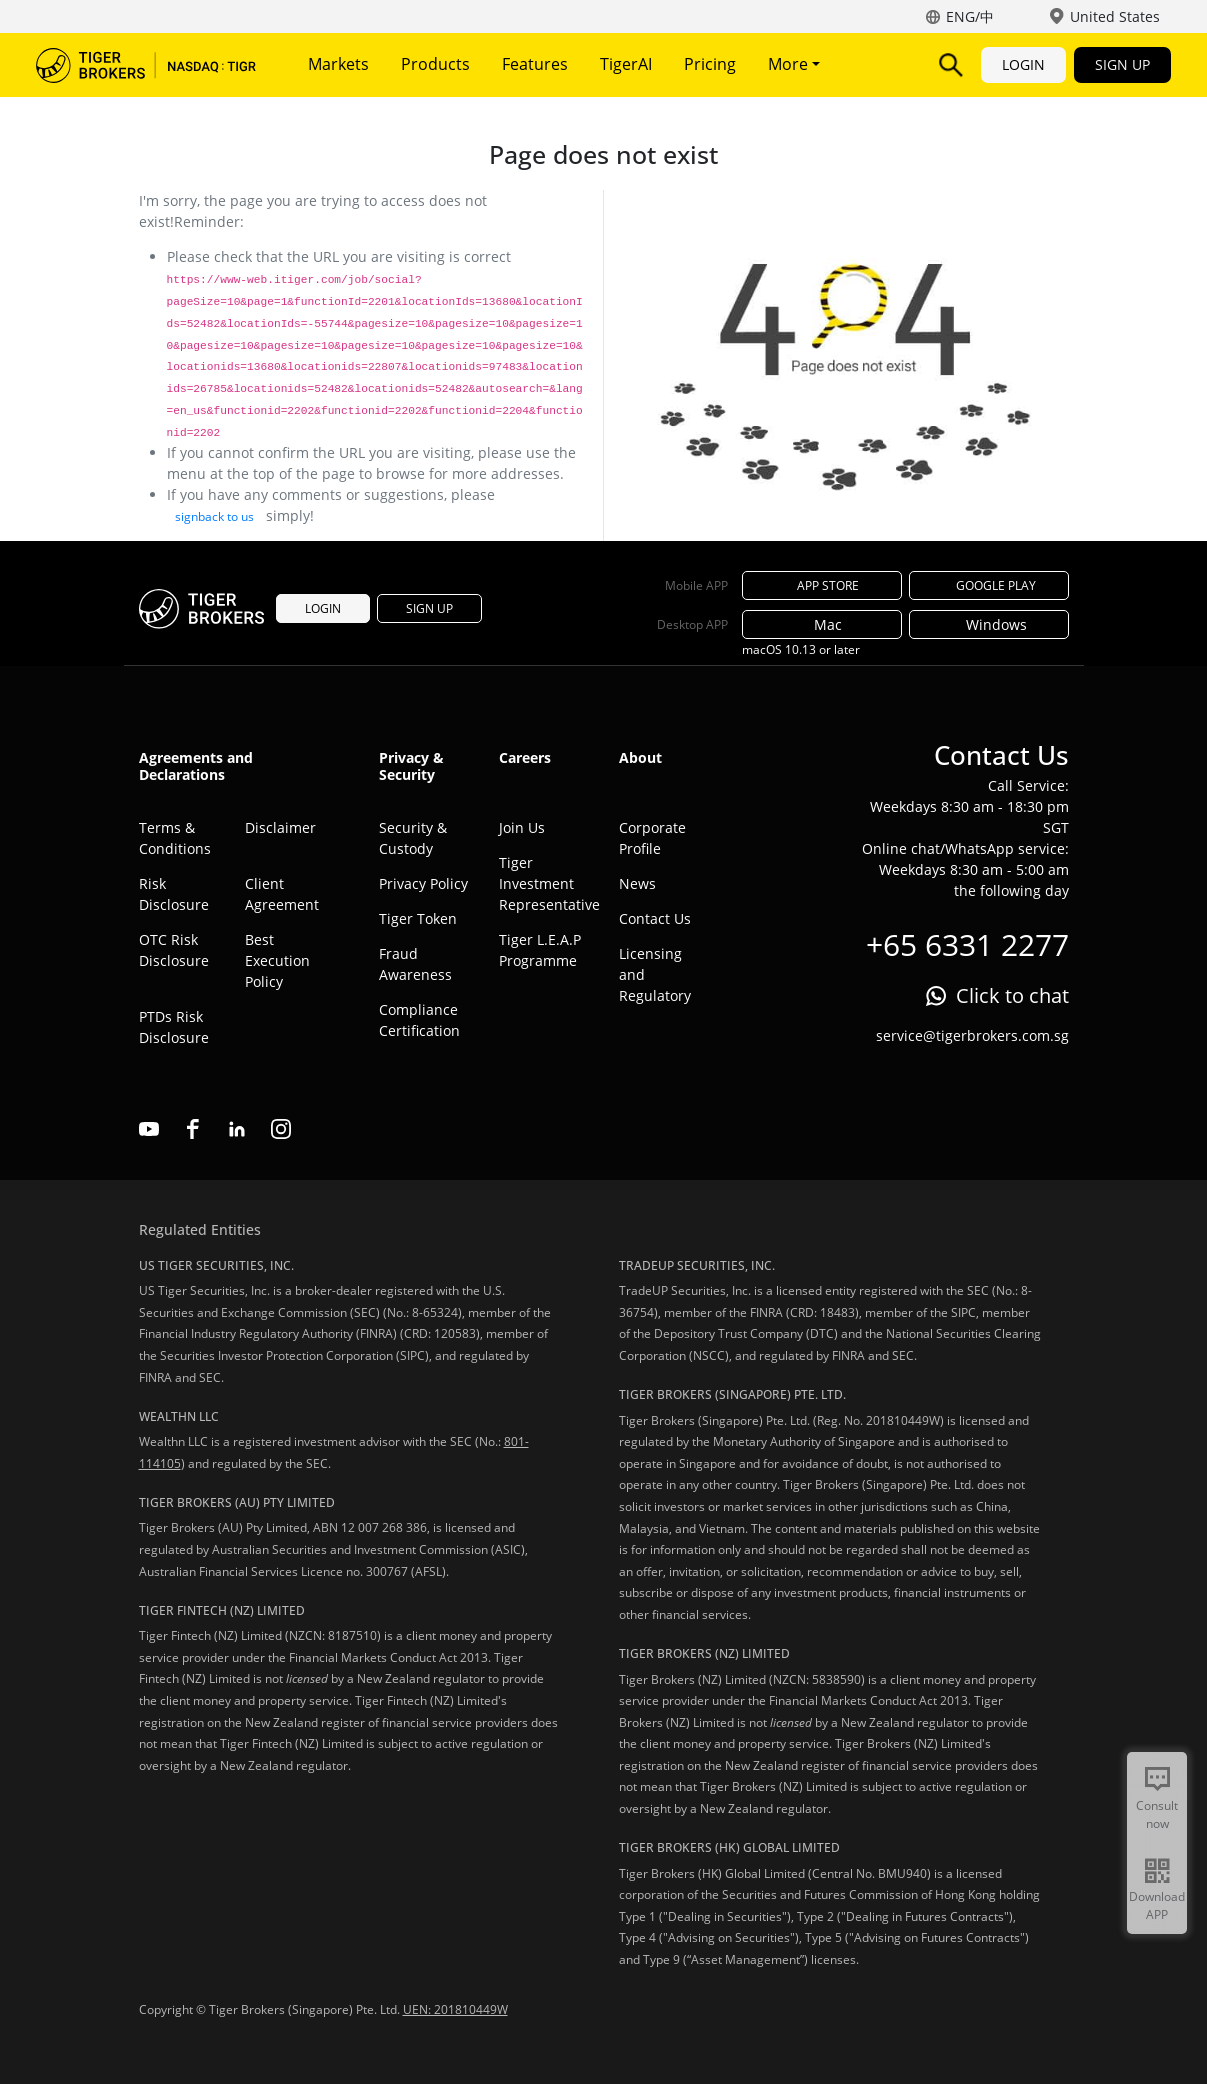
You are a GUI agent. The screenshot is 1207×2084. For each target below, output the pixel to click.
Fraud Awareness (415, 964)
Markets (338, 64)
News (637, 883)
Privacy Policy (423, 883)
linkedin (237, 1129)
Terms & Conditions (175, 838)
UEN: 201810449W (455, 2009)
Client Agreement (282, 894)
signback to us (214, 516)
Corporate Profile (652, 838)
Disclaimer (280, 827)
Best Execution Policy (277, 960)
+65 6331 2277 (967, 944)
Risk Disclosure (174, 894)
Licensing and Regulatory (655, 974)
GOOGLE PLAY (989, 585)
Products (435, 64)
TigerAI (626, 64)
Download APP (1157, 1905)
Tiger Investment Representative (544, 883)
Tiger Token (418, 918)
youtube (149, 1129)
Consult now (1157, 1814)
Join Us (522, 827)
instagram (281, 1129)
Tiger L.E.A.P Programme (540, 950)
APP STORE (822, 585)
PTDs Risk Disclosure (174, 1027)
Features (535, 64)
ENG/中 (970, 16)
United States (1115, 16)
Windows (988, 624)
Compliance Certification (419, 1020)
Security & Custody (413, 838)
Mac (822, 624)
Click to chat (1012, 995)
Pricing (710, 64)
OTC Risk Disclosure (174, 950)
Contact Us (655, 918)
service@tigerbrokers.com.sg (972, 1035)
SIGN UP (1122, 64)
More (794, 64)
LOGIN (1023, 64)
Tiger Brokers (146, 65)
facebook (193, 1129)
